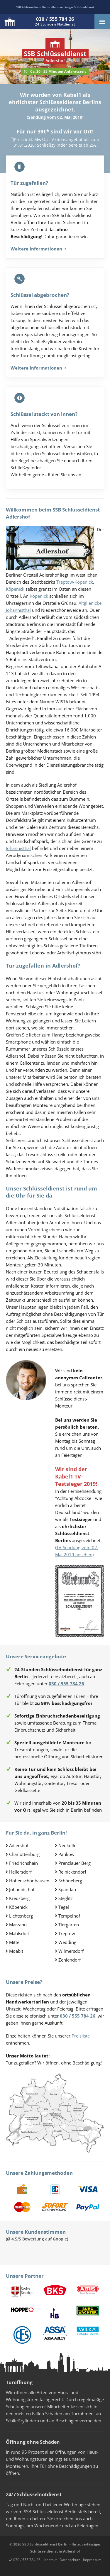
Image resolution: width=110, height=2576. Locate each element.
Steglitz (65, 1898)
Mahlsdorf (19, 1933)
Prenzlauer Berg (74, 1863)
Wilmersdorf (71, 1951)
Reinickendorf (72, 1872)
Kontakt (50, 2559)
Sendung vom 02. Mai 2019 (55, 117)
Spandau (67, 1889)
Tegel (63, 1907)
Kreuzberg (19, 1898)
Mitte (14, 1942)
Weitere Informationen (38, 249)
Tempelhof (69, 1916)
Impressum (92, 2559)
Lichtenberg (21, 1916)
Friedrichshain (23, 1863)
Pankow (66, 1854)
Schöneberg (70, 1881)
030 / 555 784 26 (26, 2559)
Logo (9, 21)
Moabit (16, 1951)
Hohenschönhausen (29, 1881)
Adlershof (18, 1845)
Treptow (64, 582)
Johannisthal (18, 610)
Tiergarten (68, 1925)
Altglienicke (90, 603)
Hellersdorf (20, 1872)
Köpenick (84, 582)
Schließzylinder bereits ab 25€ (67, 145)
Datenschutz (70, 2559)
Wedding (67, 1942)
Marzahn (18, 1925)
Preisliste (81, 2036)
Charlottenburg (24, 1854)
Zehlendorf (69, 1960)
